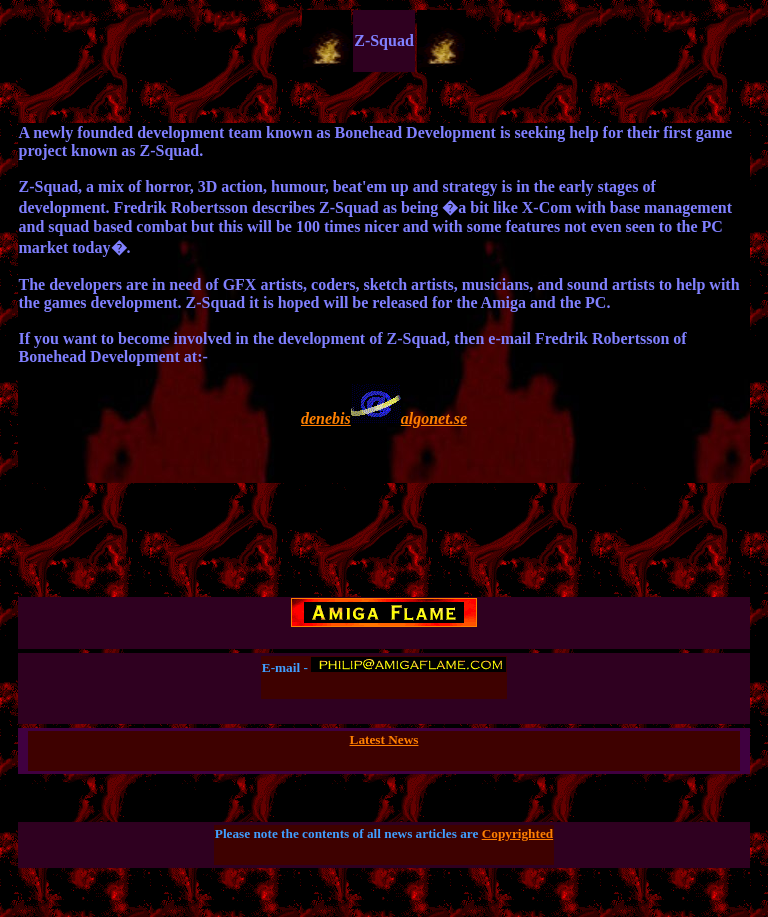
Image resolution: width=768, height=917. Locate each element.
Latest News (384, 739)
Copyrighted (518, 833)
